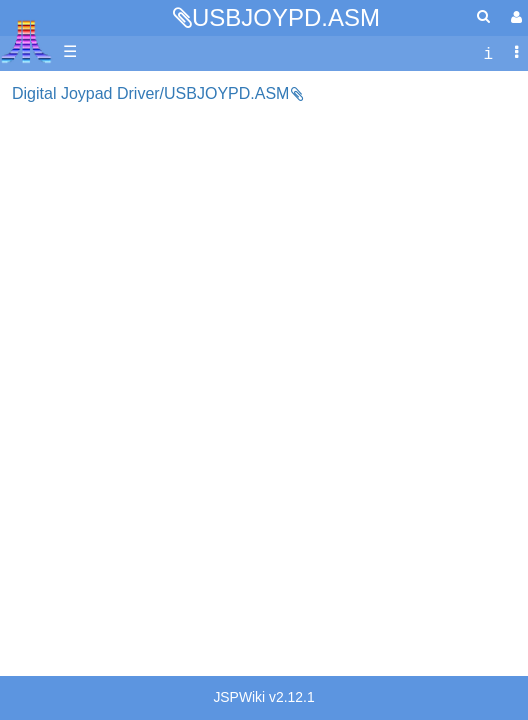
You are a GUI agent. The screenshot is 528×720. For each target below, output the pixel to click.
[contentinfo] (488, 52)
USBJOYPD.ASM (286, 17)
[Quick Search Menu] (483, 16)
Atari (26, 41)
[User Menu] (514, 17)
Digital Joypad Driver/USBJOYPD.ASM (150, 93)
